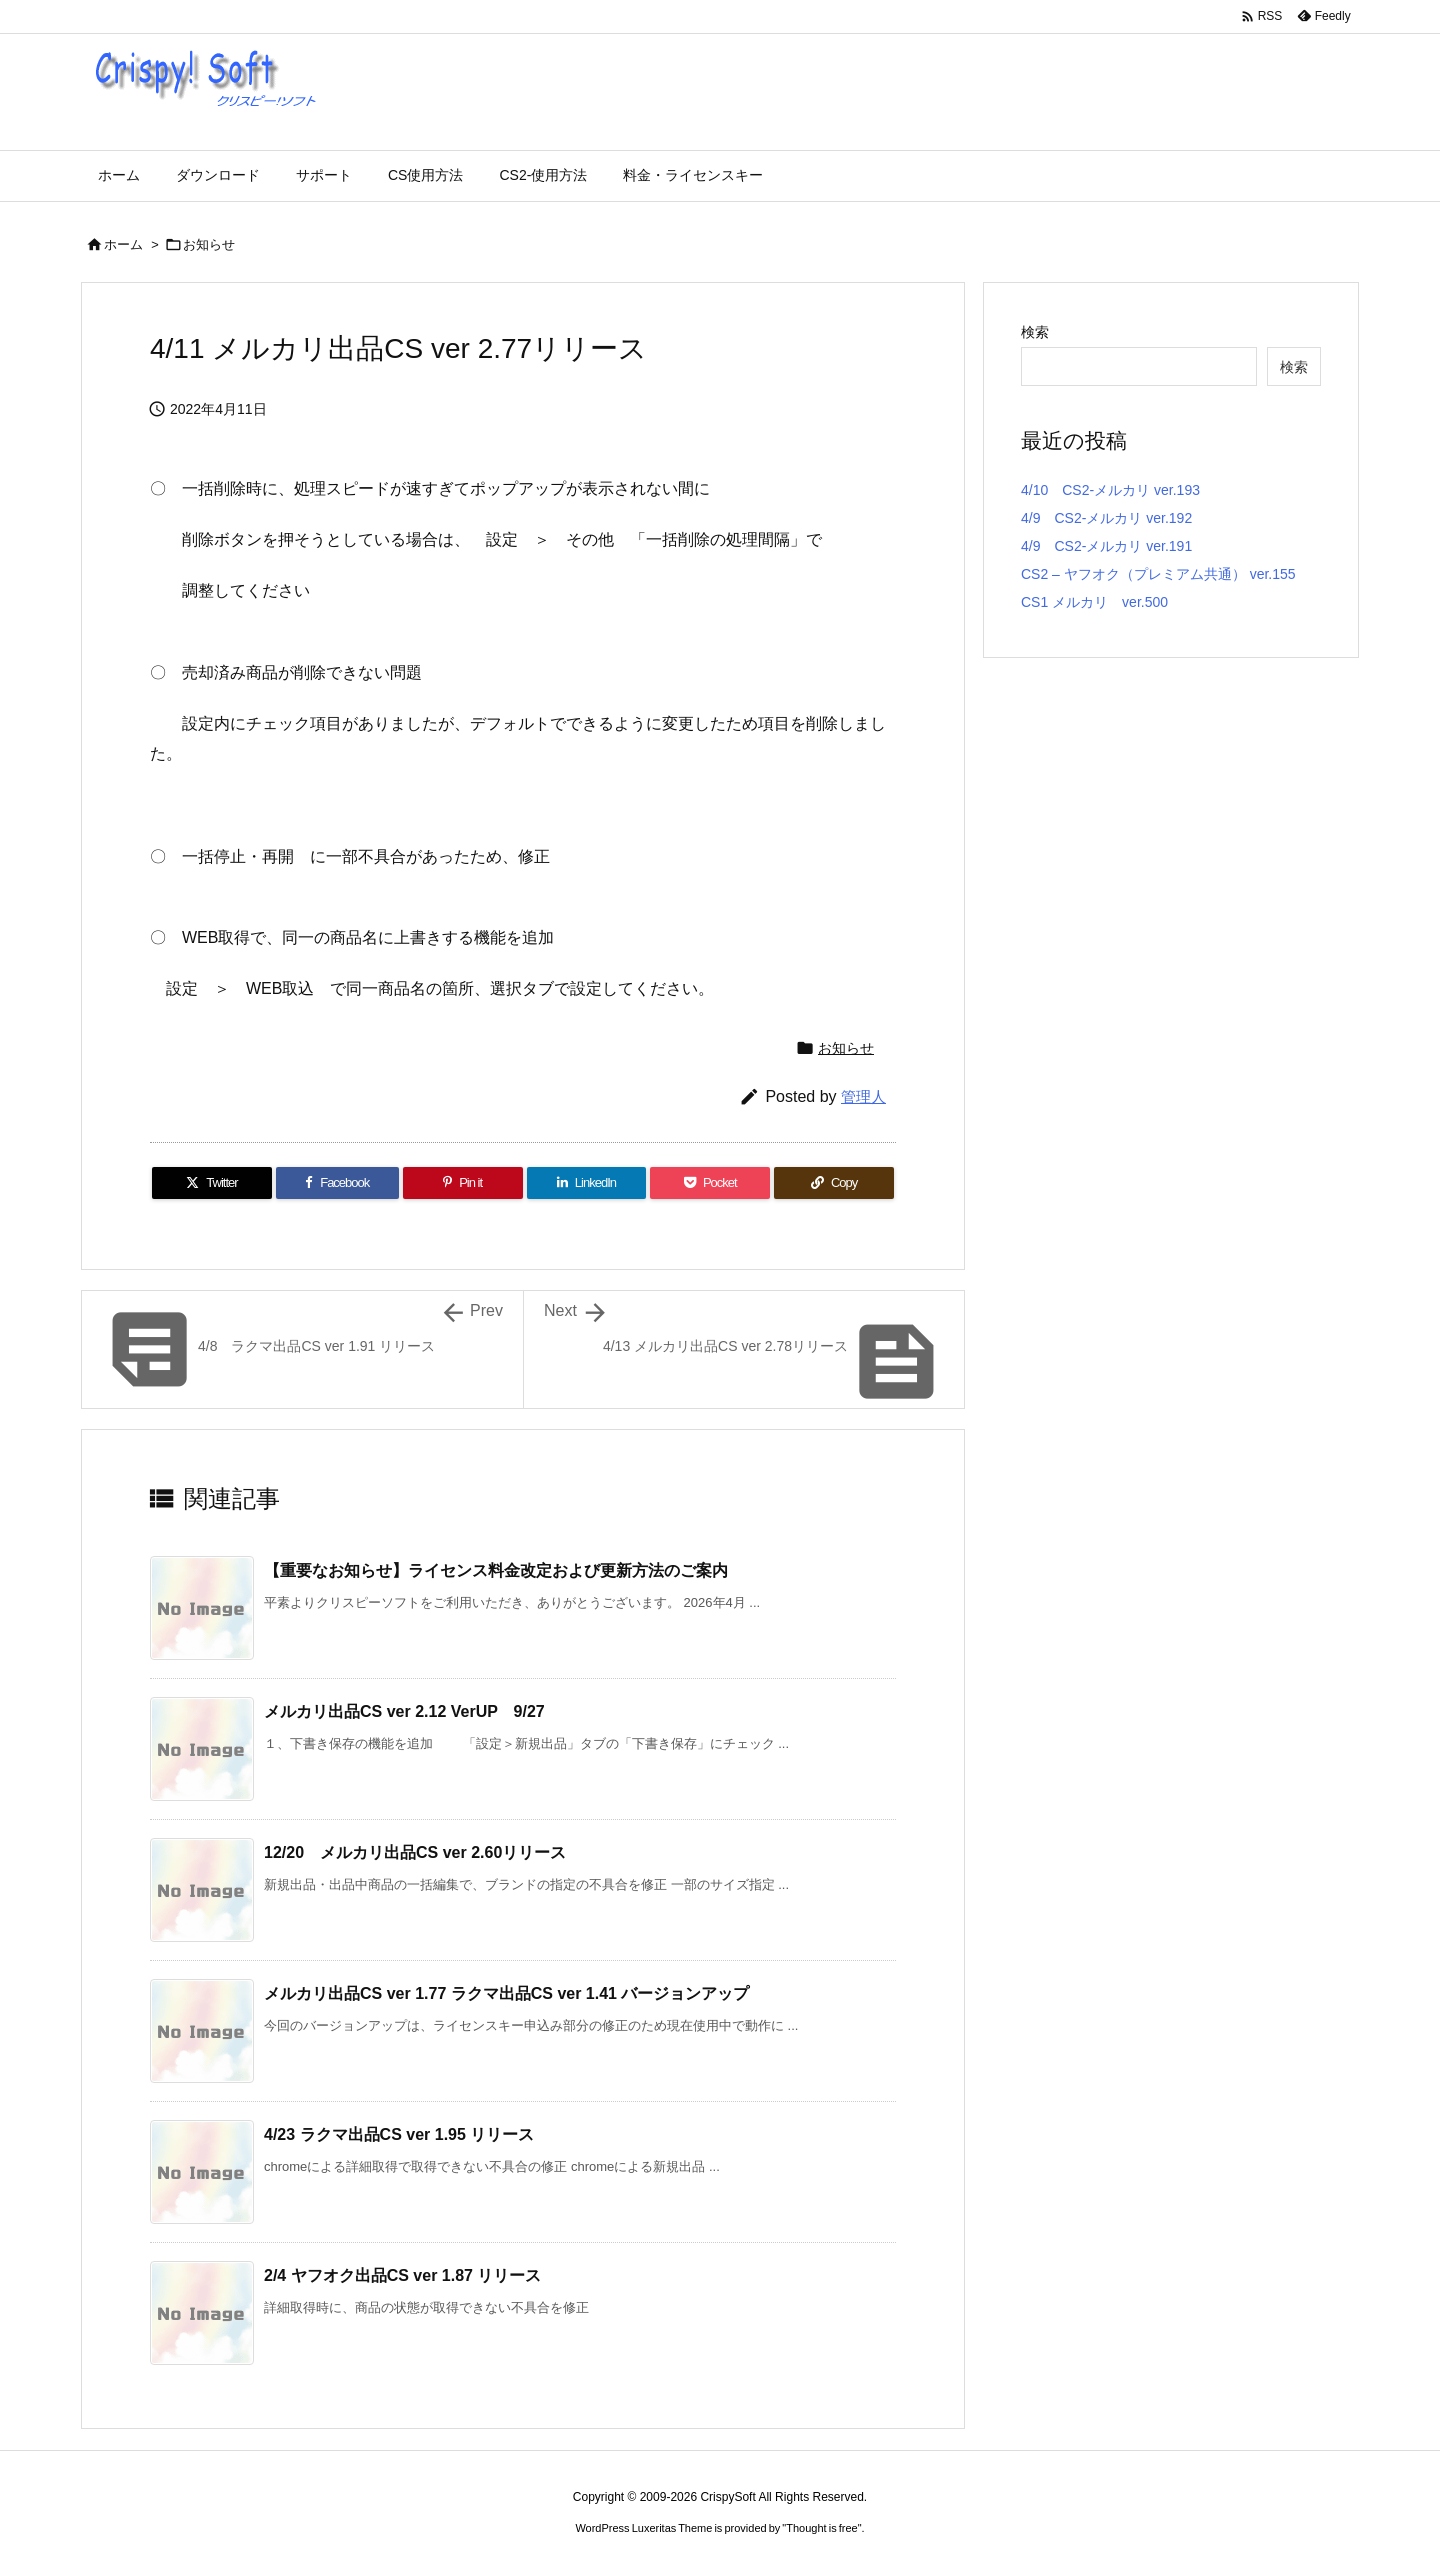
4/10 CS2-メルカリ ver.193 (1110, 490)
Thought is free (821, 2528)
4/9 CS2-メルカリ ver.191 (1106, 546)
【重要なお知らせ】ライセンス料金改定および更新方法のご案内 (496, 1570)
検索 (1035, 332)
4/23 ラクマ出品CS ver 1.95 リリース (399, 2134)
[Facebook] (337, 1183)
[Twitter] (212, 1183)
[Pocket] (710, 1183)
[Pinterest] (463, 1183)
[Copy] (834, 1183)
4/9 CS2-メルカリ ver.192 (1106, 518)
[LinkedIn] (587, 1183)
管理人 (863, 1096)
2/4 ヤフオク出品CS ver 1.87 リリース (402, 2275)
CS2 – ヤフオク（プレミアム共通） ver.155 (1158, 574)
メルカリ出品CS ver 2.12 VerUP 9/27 (404, 1711)
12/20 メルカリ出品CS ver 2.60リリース (415, 1852)
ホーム (123, 244)
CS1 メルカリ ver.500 (1094, 602)
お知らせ (209, 244)
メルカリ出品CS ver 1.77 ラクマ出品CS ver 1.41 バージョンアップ (506, 1993)
